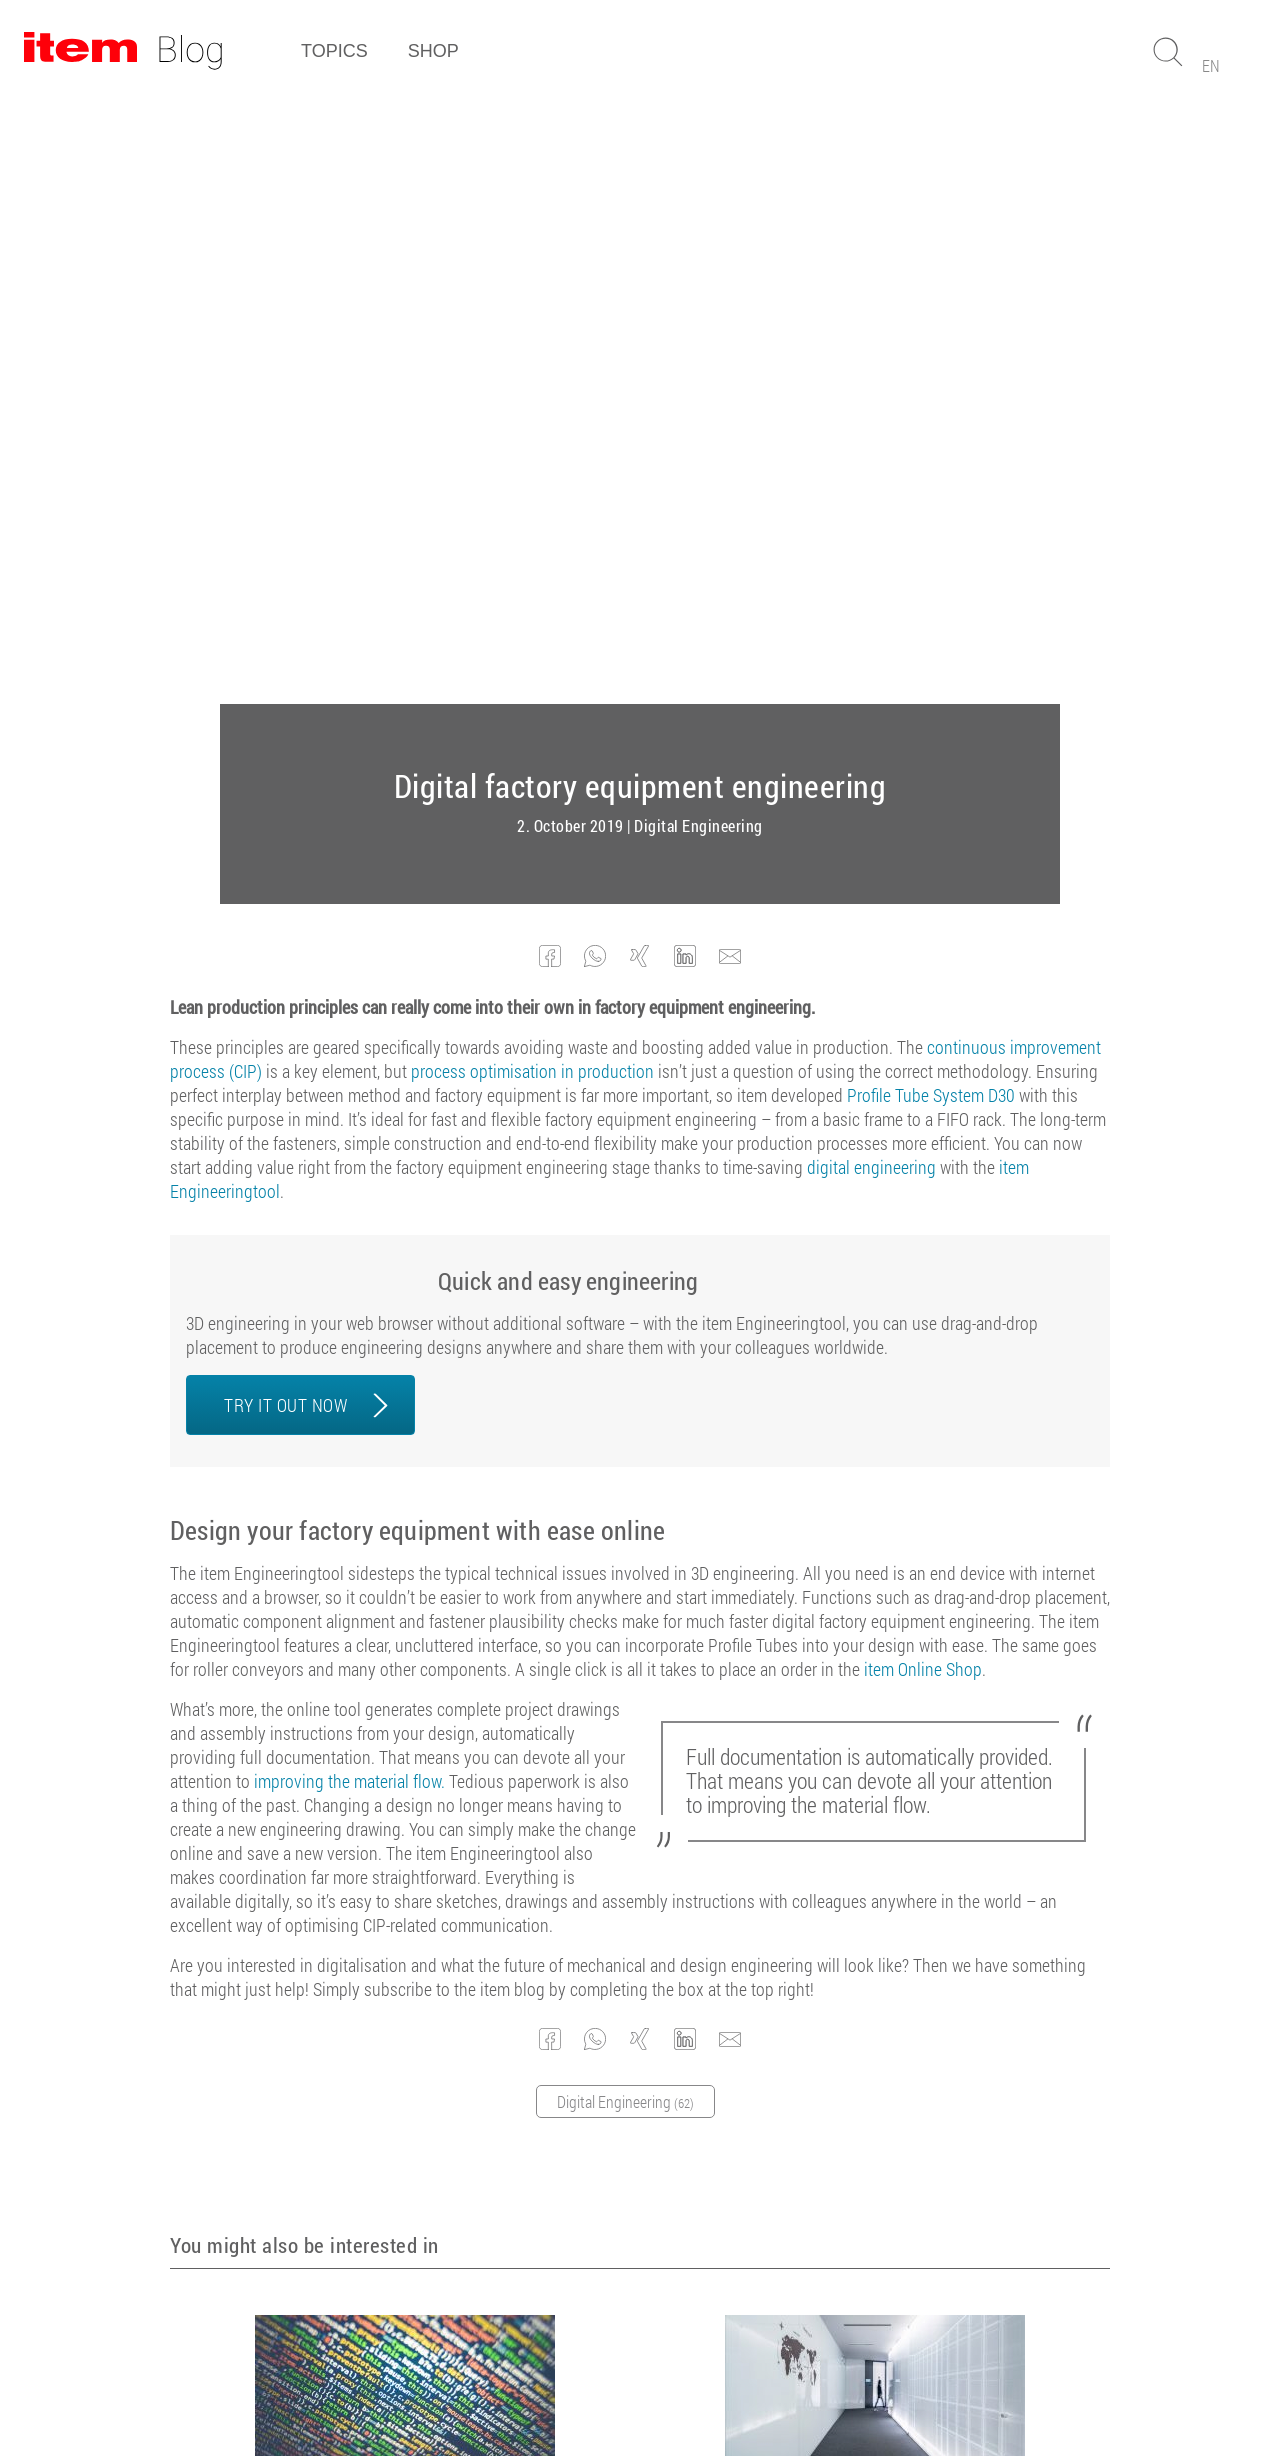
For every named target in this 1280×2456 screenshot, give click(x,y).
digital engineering (871, 563)
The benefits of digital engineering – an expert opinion (868, 1899)
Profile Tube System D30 (931, 491)
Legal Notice (640, 2385)
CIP (364, 1930)
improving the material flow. (349, 1177)
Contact (791, 2385)
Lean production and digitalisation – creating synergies (398, 1899)
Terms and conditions (514, 2385)
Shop (433, 51)
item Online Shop (923, 1065)
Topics (334, 51)
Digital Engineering (698, 222)
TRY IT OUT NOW (285, 801)
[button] (550, 352)
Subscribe (630, 2184)
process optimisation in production (532, 467)
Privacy (723, 2385)
